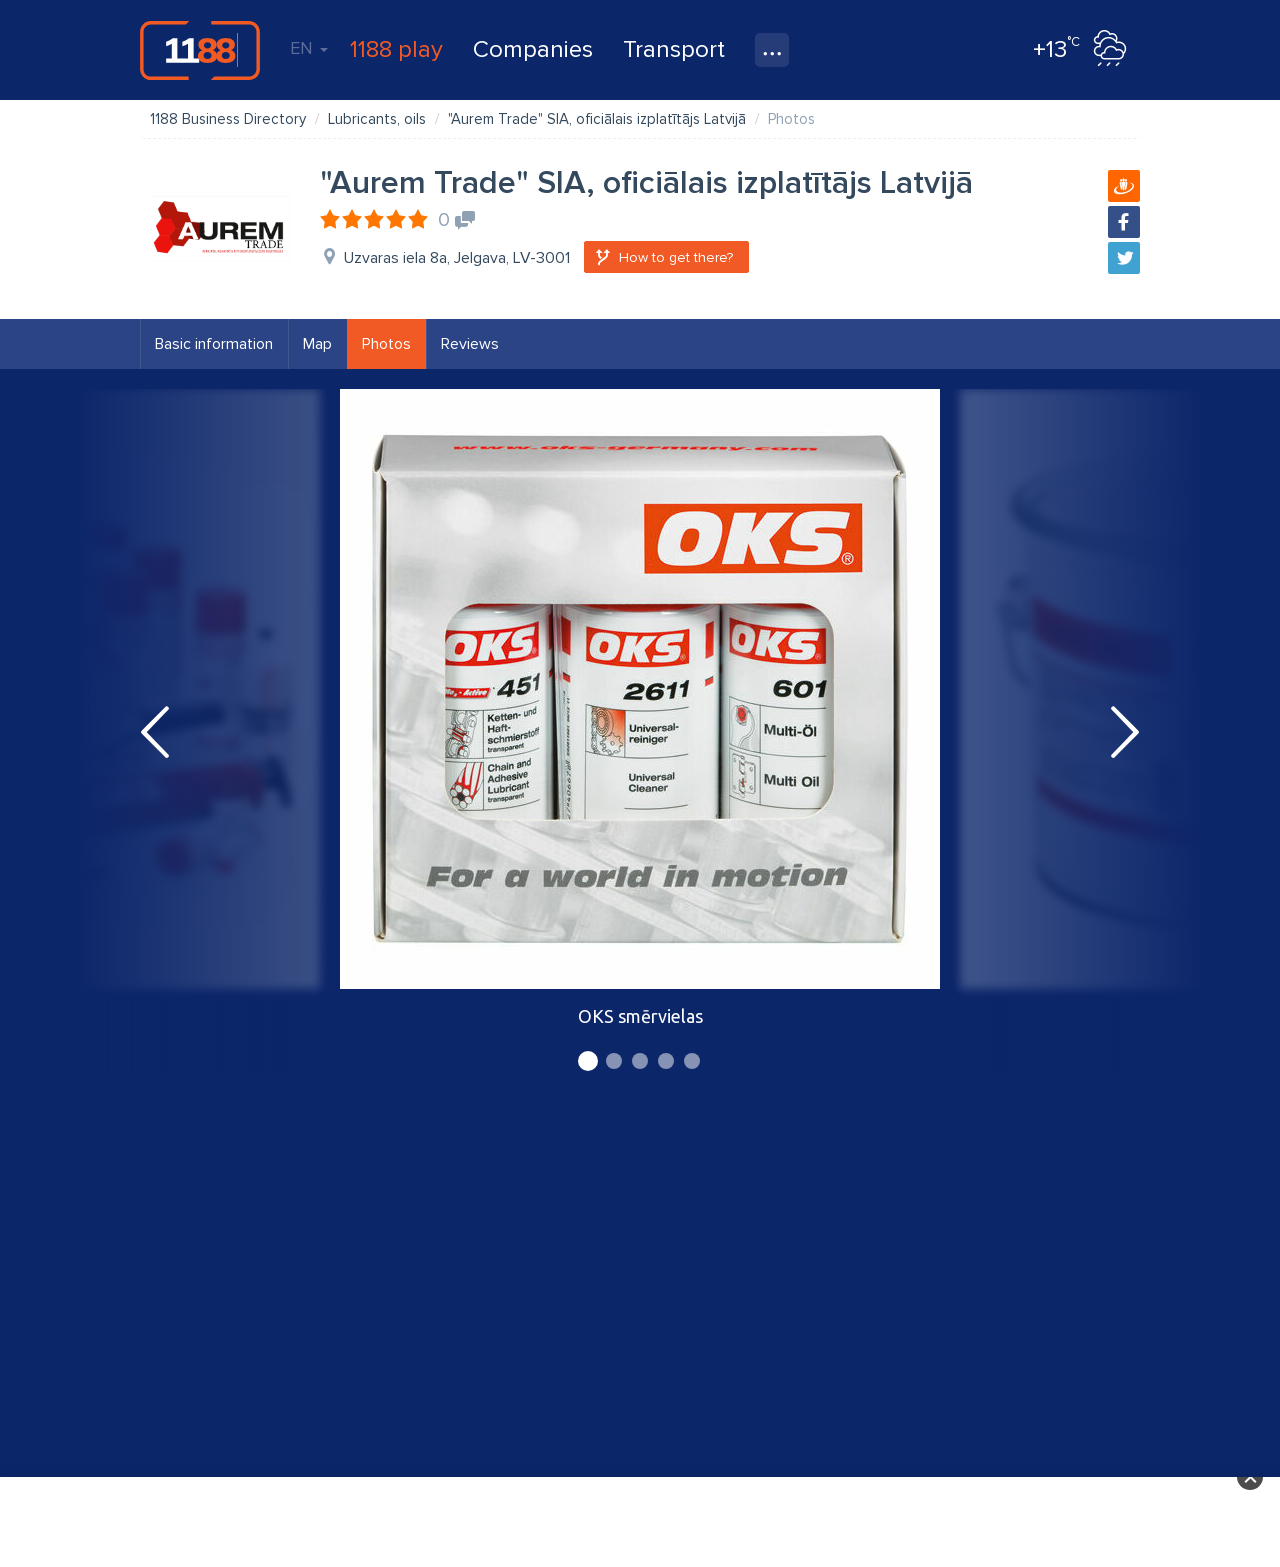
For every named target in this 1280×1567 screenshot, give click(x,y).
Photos (386, 344)
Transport (674, 49)
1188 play (396, 49)
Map (317, 344)
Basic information (214, 344)
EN (309, 48)
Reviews (470, 344)
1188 (200, 50)
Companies (533, 49)
